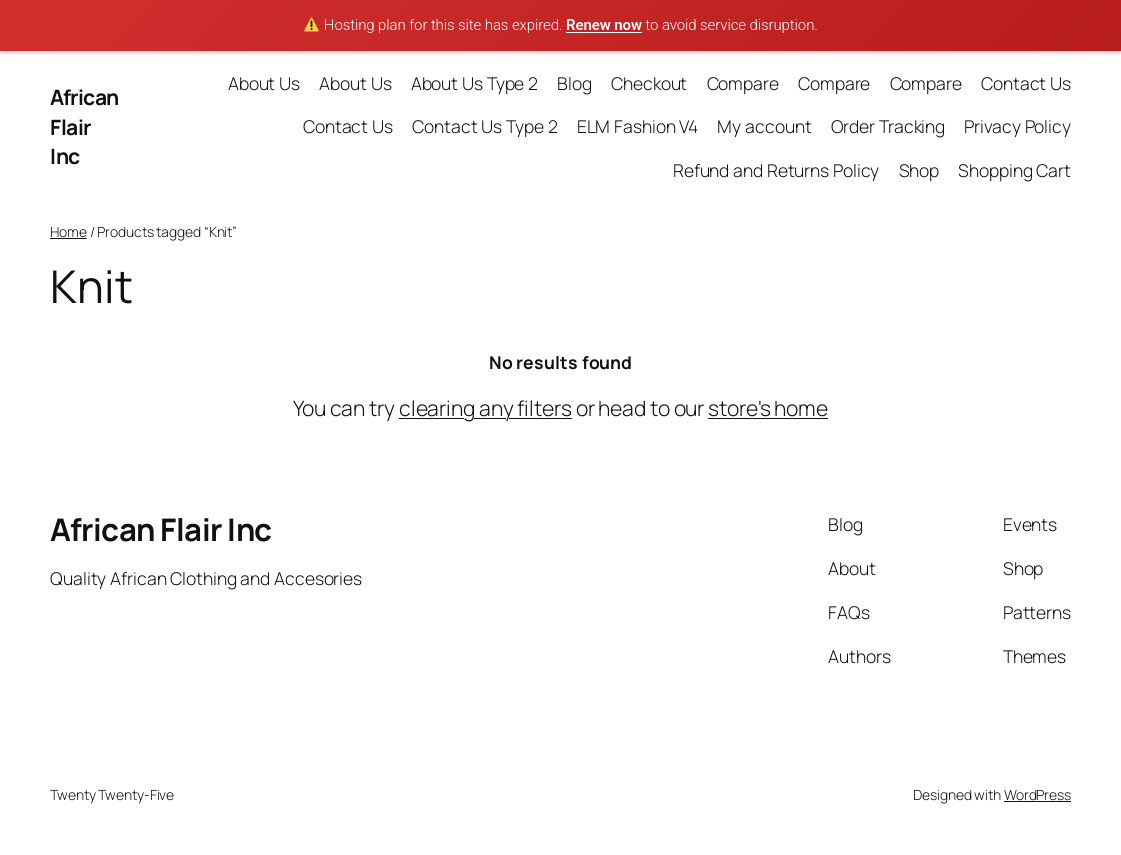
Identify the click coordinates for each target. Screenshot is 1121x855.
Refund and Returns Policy (776, 170)
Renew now (604, 25)
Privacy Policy (1017, 126)
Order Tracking (888, 126)
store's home (768, 407)
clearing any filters (485, 407)
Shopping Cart (1014, 170)
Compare (743, 83)
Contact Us (1026, 83)
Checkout (649, 83)
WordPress (1037, 794)
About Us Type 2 (475, 83)
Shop (919, 170)
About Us (264, 83)
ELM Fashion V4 (638, 126)
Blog (574, 83)
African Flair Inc (84, 126)
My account (764, 126)
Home (68, 231)
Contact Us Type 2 (484, 126)
